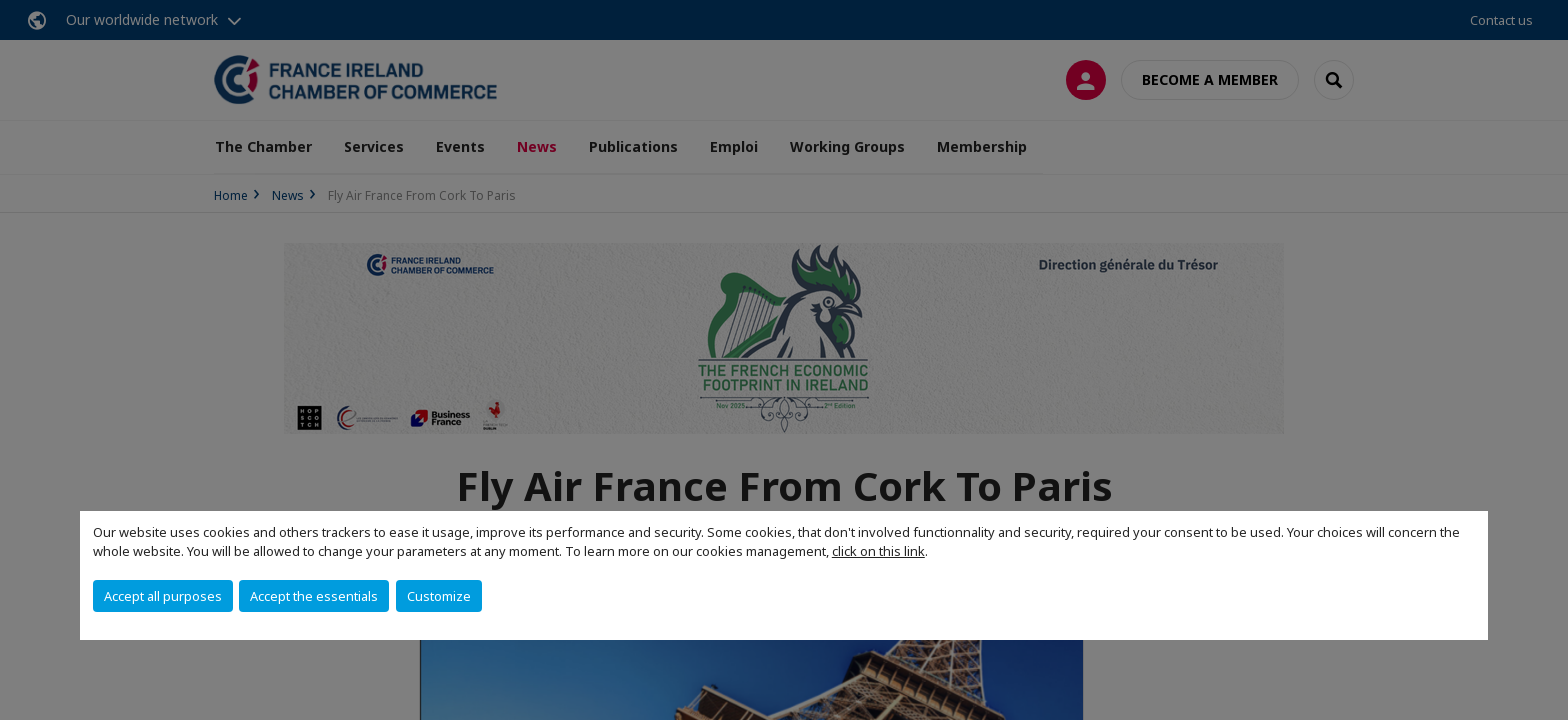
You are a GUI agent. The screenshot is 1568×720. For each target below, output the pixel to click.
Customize (439, 596)
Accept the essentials (314, 596)
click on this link (878, 551)
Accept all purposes (163, 596)
